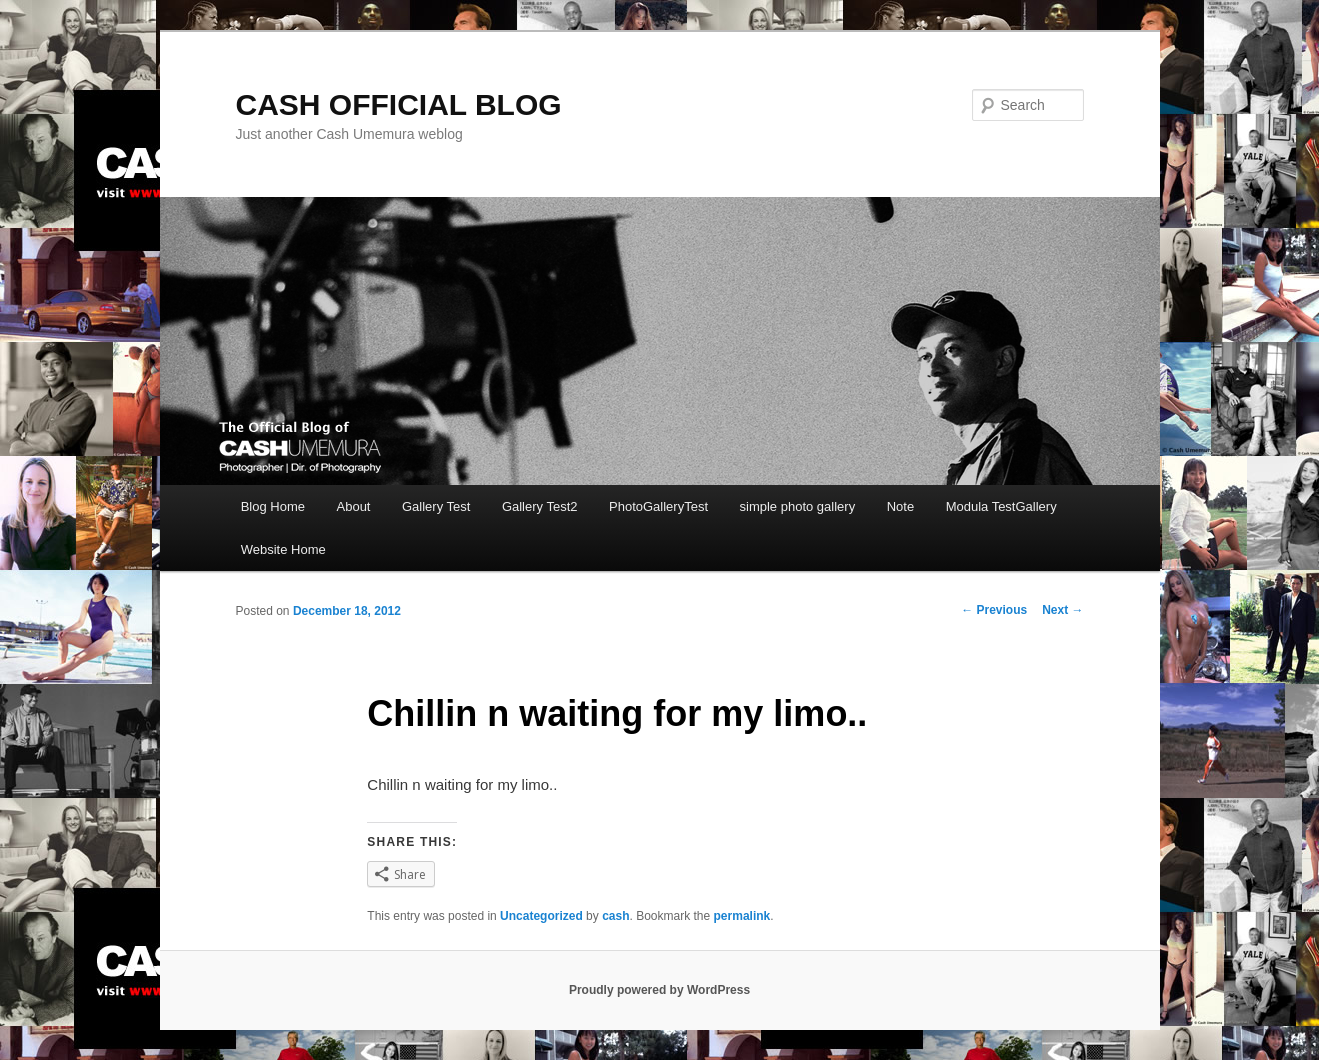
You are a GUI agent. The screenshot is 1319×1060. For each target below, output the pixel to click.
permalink (742, 916)
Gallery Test (436, 506)
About (354, 506)
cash (615, 916)
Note (900, 506)
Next (1062, 610)
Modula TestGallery (1001, 506)
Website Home (283, 549)
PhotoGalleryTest (658, 506)
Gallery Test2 (540, 506)
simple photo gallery (798, 506)
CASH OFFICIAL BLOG (399, 104)
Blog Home (273, 506)
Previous (994, 610)
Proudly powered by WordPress (659, 990)
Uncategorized (541, 916)
